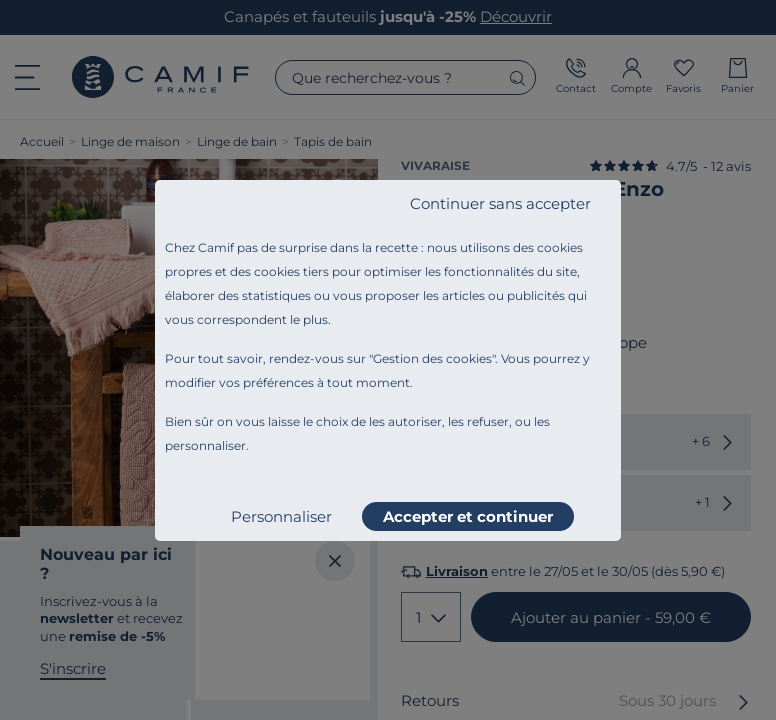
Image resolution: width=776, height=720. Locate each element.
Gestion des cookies (432, 358)
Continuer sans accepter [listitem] (500, 203)
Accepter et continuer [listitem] (468, 516)
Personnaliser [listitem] (281, 516)
